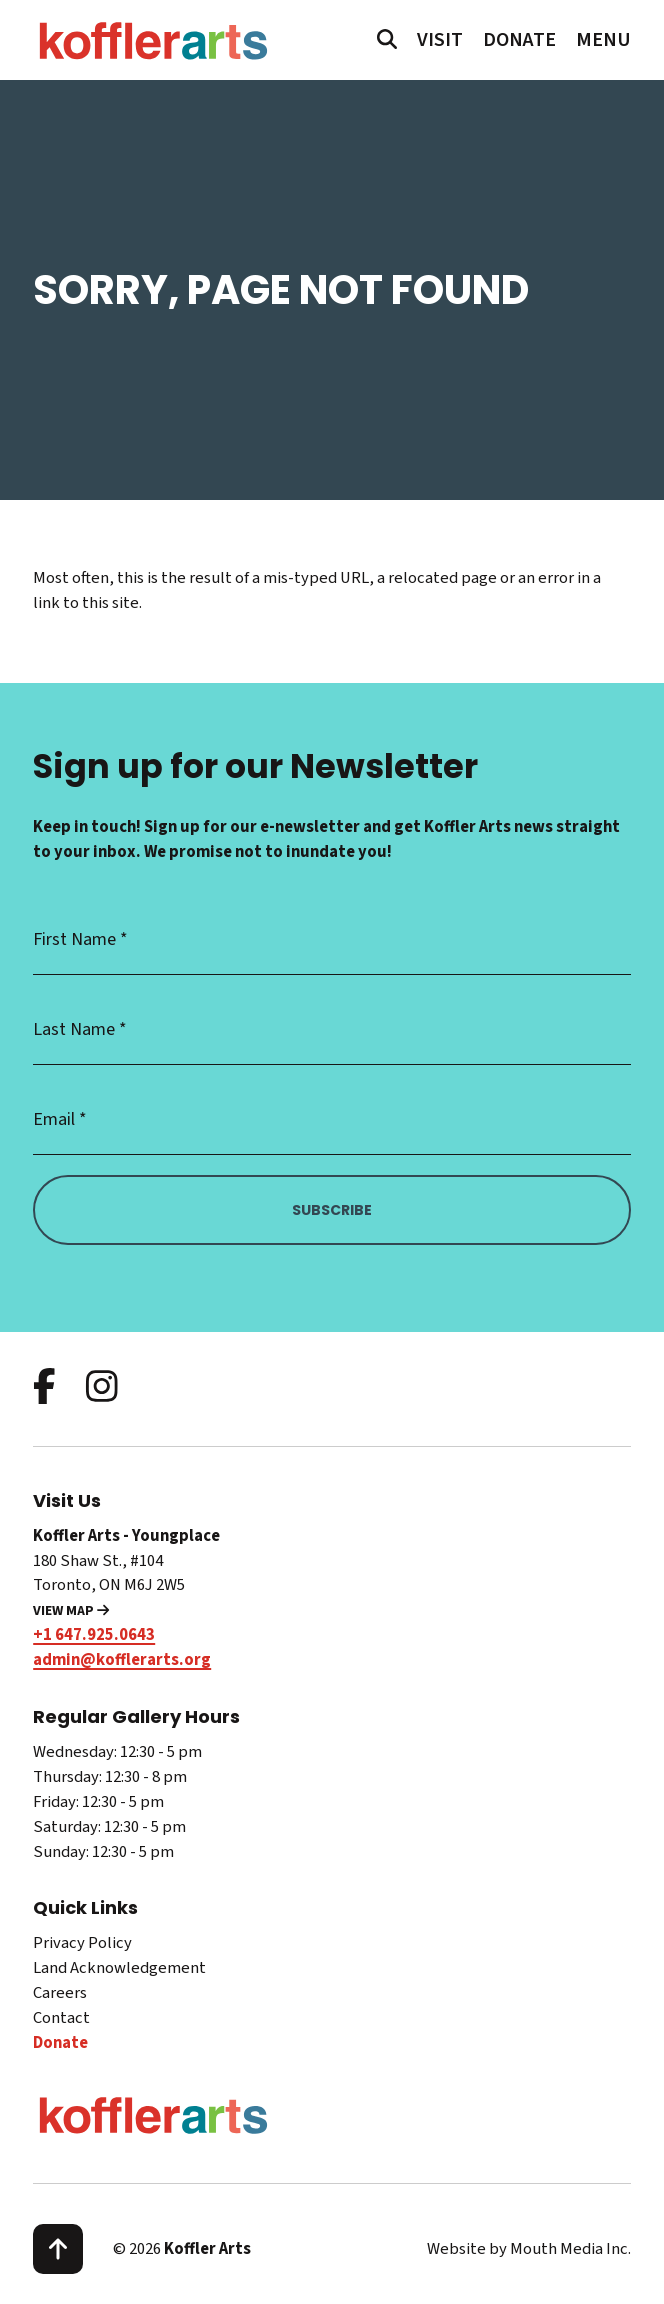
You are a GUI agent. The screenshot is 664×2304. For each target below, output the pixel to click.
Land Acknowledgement (119, 1968)
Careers (60, 1993)
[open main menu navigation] (603, 40)
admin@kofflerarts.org (122, 1660)
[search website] (387, 41)
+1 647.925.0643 (94, 1635)
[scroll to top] (58, 2249)
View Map (71, 1611)
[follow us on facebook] (44, 1388)
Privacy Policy (82, 1943)
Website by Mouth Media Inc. (529, 2249)
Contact (61, 2018)
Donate (519, 40)
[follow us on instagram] (102, 1388)
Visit (440, 40)
